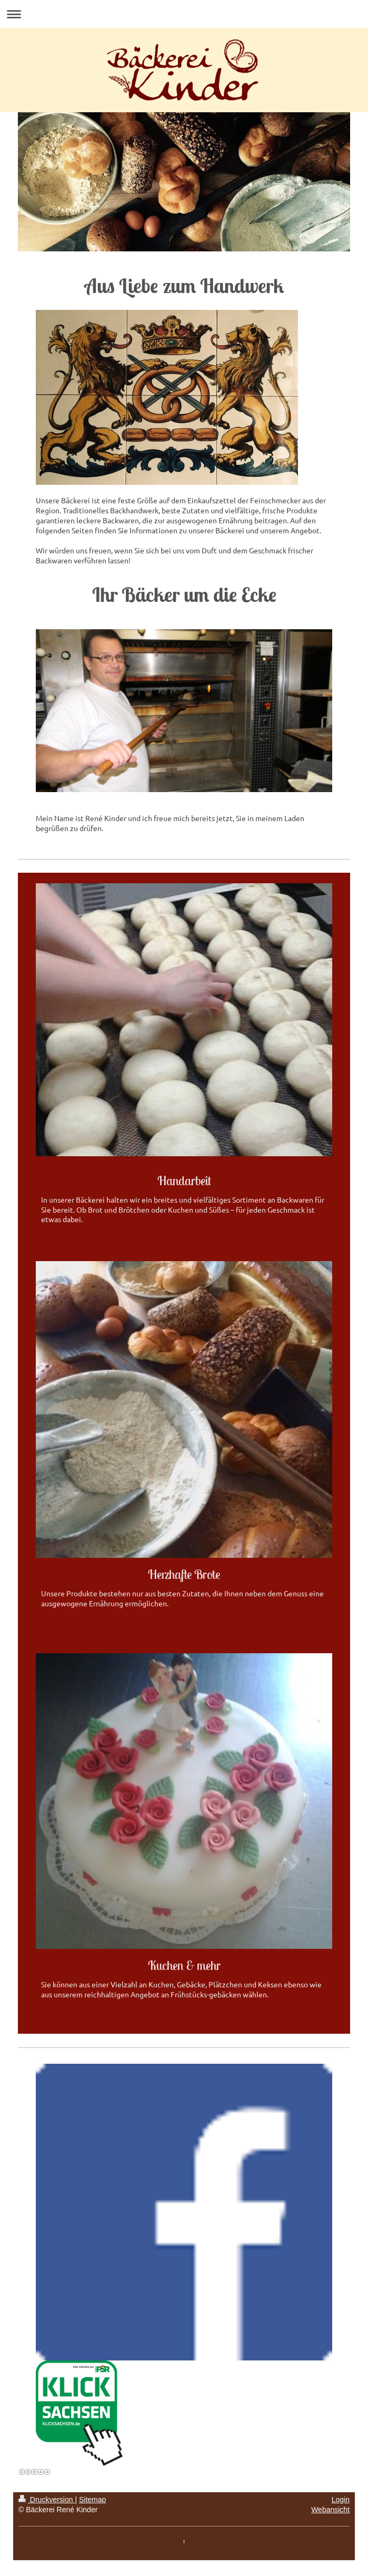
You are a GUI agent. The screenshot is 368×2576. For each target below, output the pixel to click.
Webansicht (330, 2509)
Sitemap (92, 2499)
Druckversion (46, 2499)
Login (341, 2499)
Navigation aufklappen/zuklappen (184, 14)
